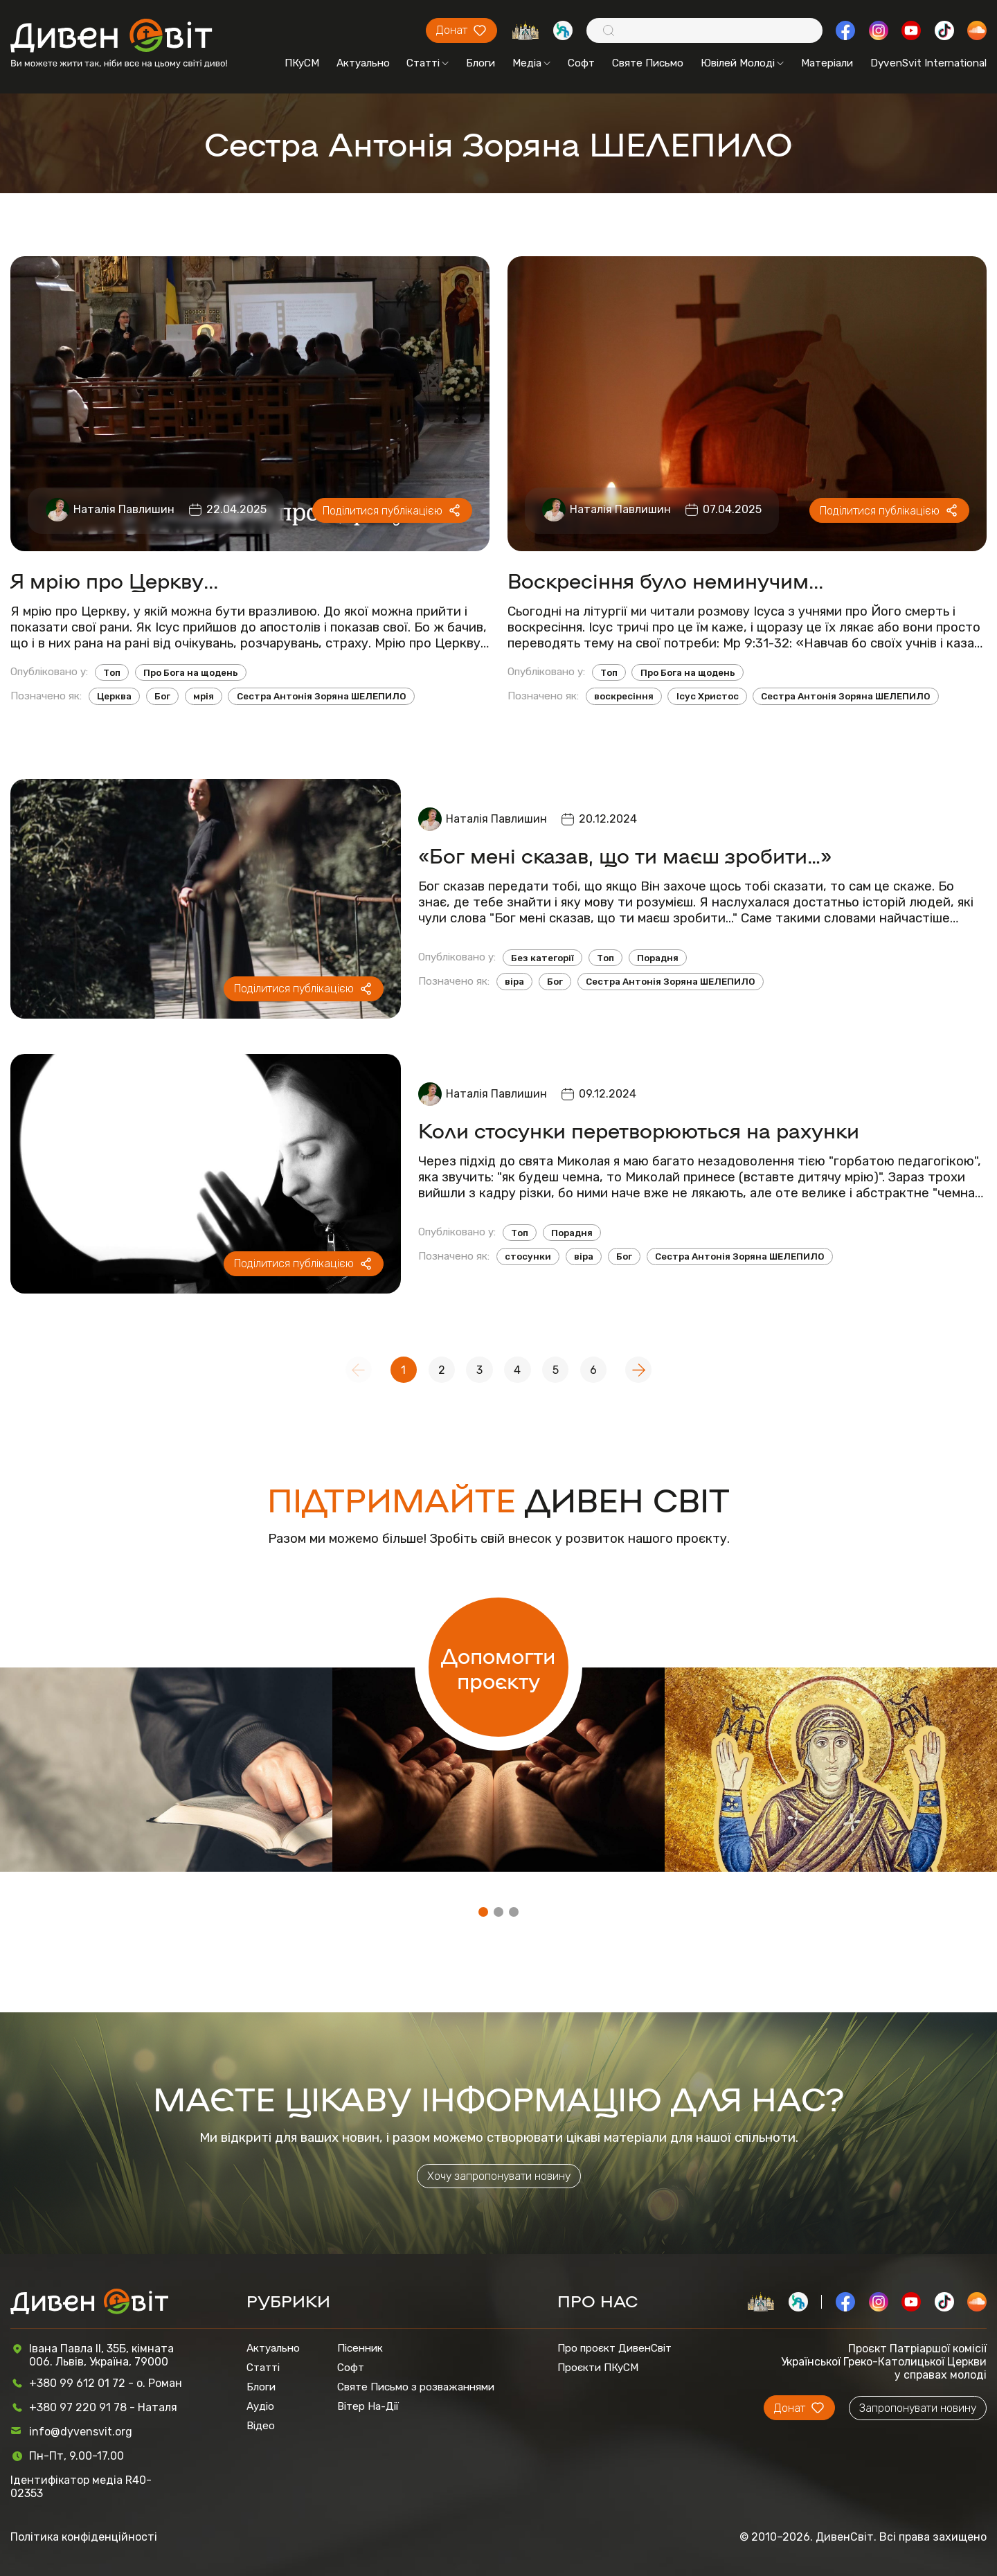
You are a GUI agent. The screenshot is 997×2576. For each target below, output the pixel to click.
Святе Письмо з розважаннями (415, 2387)
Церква (114, 696)
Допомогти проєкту (498, 1667)
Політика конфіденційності (83, 2536)
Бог (162, 696)
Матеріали (827, 63)
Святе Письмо (647, 63)
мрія (203, 696)
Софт (581, 63)
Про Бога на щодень (190, 673)
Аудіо (260, 2406)
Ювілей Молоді (742, 63)
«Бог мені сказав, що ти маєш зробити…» (625, 855)
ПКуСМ (302, 63)
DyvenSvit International (928, 63)
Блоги (480, 63)
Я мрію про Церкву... (114, 580)
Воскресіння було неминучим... (665, 580)
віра (514, 981)
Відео (260, 2426)
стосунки (528, 1256)
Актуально (363, 63)
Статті (427, 63)
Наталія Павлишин (123, 509)
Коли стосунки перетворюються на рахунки (638, 1130)
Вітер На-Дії (368, 2406)
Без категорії (542, 958)
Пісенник (360, 2348)
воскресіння (624, 696)
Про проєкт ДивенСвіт (614, 2348)
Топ (111, 673)
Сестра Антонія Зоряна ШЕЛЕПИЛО (321, 696)
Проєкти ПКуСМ (597, 2367)
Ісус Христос (707, 696)
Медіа (531, 63)
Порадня (658, 958)
